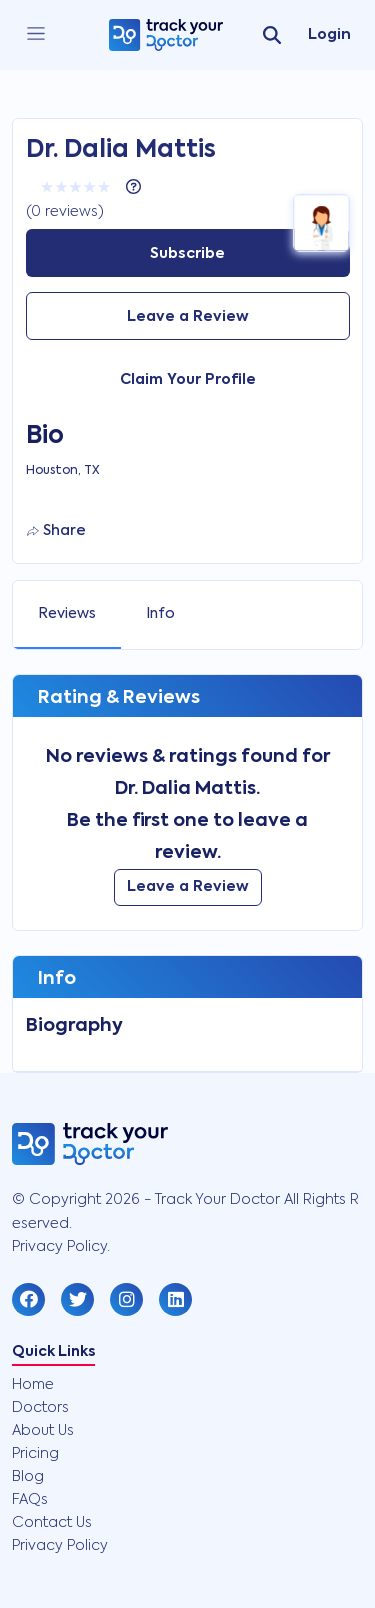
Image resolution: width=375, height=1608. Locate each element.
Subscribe (187, 254)
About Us (43, 1431)
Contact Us (52, 1523)
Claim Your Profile (188, 380)
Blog (28, 1477)
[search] (272, 35)
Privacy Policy (60, 1546)
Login (329, 35)
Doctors (40, 1408)
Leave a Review (188, 317)
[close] (36, 34)
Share (56, 531)
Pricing (35, 1454)
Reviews (67, 614)
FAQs (30, 1500)
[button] (28, 1299)
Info (160, 614)
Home (33, 1385)
